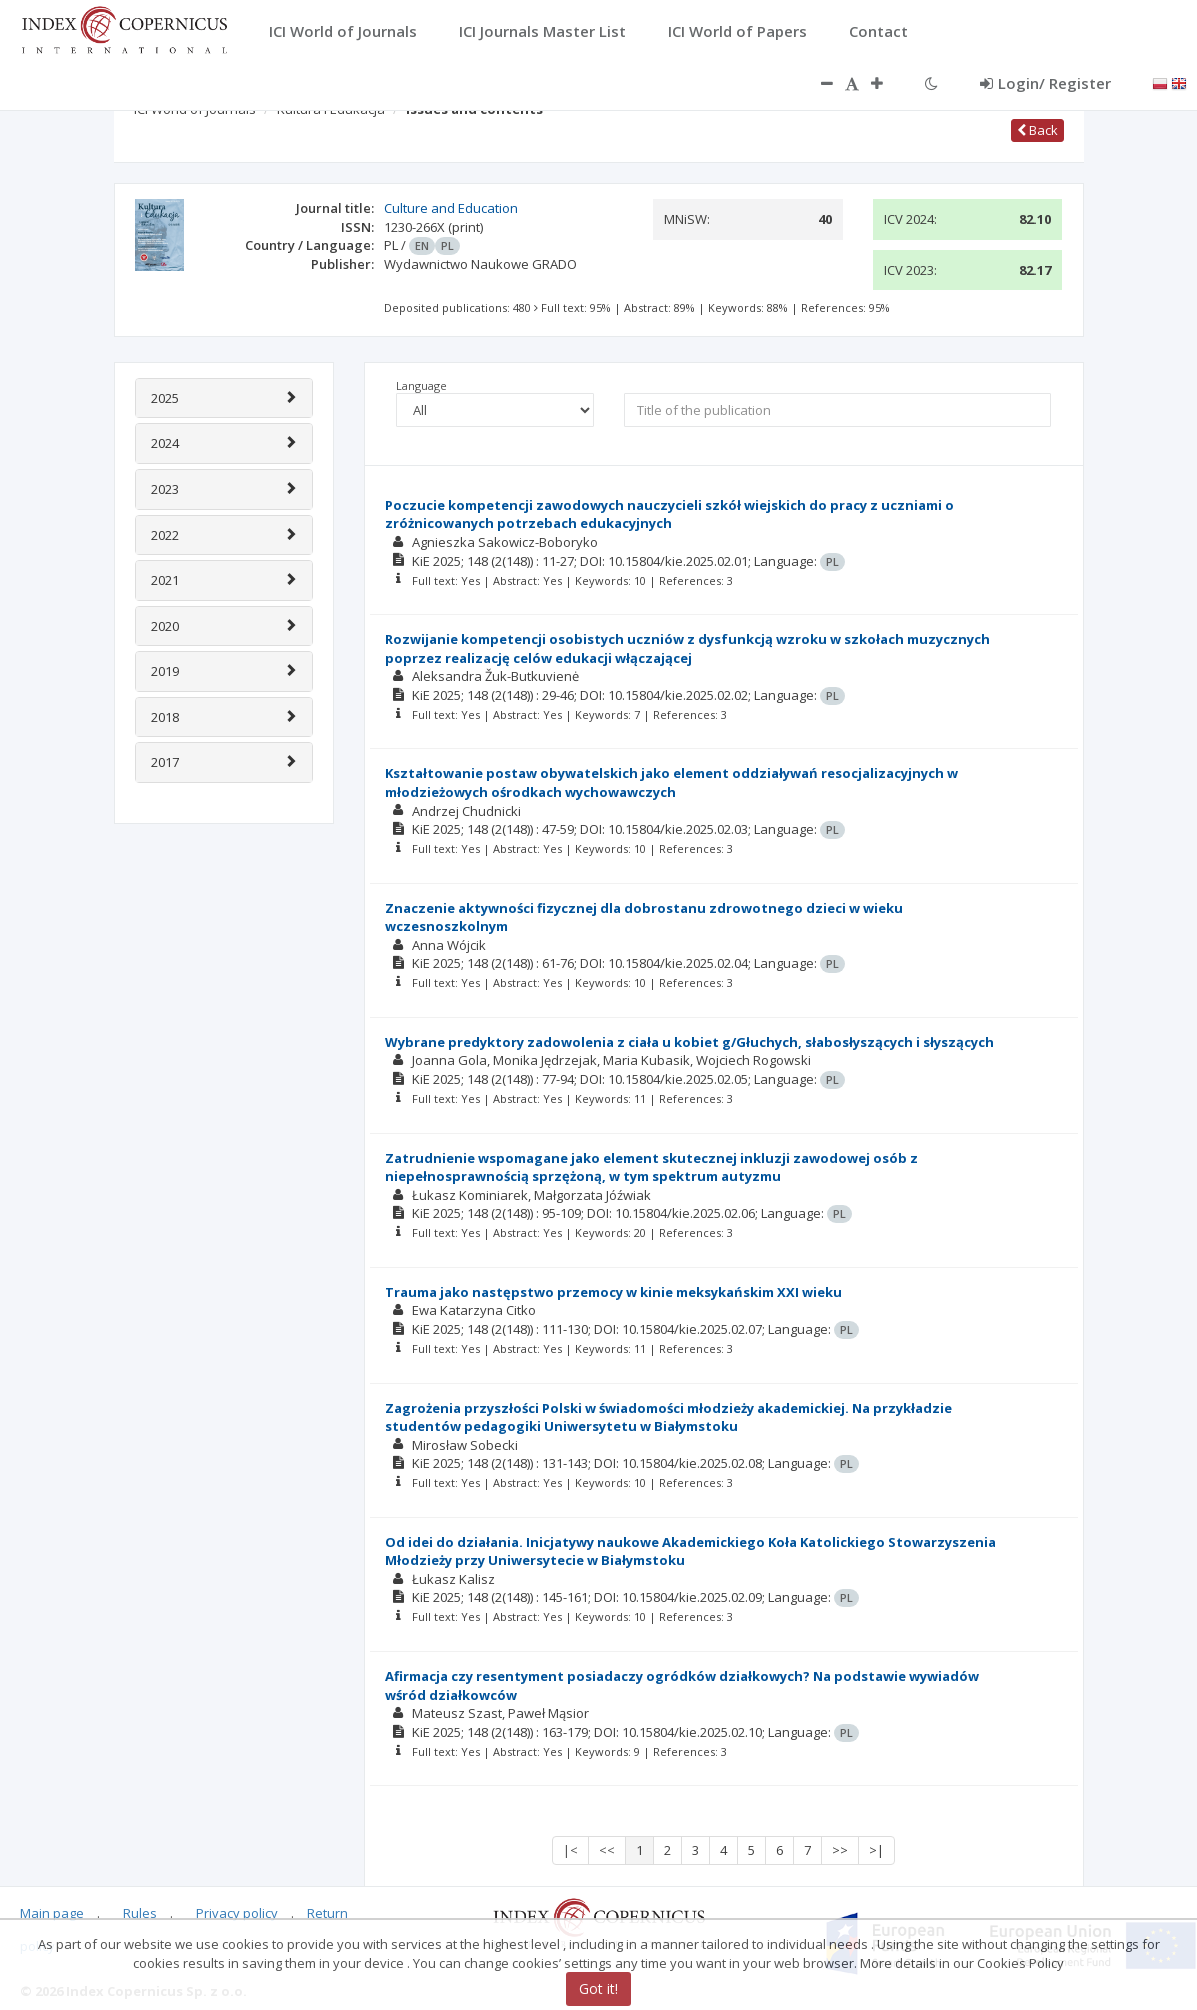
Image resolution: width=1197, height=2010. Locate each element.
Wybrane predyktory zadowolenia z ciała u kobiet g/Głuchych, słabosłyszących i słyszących (689, 1042)
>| (876, 1850)
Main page (52, 1913)
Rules (140, 1913)
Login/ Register (1045, 83)
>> (840, 1850)
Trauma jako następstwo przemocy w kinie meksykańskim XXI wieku (613, 1292)
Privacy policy (237, 1913)
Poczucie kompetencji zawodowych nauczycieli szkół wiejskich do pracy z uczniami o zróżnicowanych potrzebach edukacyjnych (669, 514)
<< (607, 1850)
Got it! (598, 1988)
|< (570, 1850)
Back (1037, 130)
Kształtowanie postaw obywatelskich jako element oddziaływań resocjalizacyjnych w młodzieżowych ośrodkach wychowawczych (671, 782)
